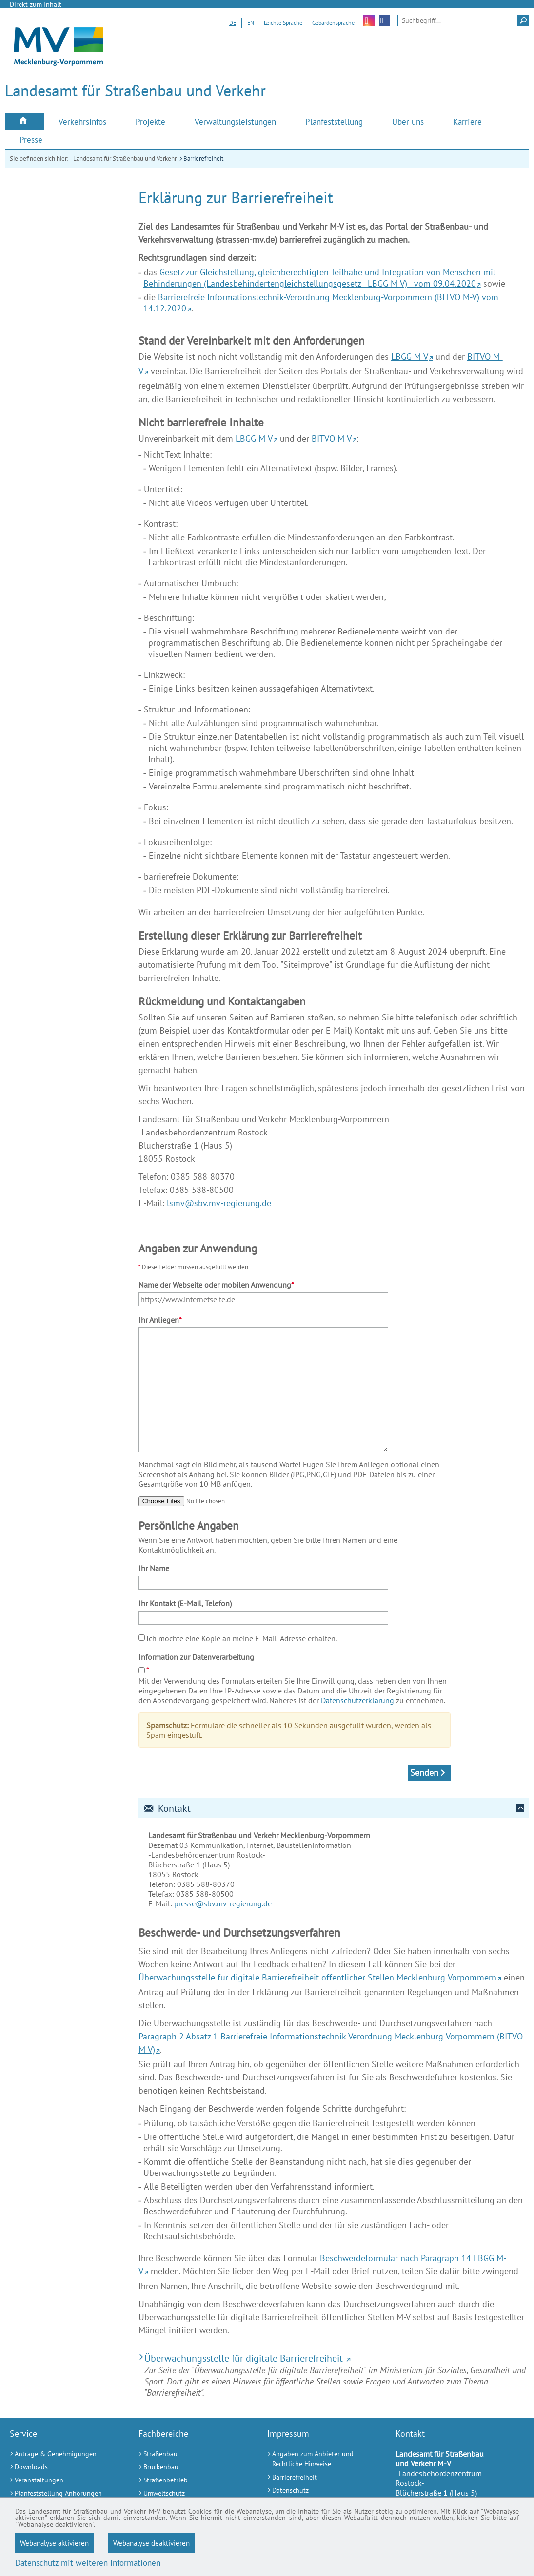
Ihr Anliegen (160, 1320)
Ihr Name (153, 1568)
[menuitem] (24, 121)
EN (250, 22)
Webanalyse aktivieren (54, 2543)
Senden (424, 1772)
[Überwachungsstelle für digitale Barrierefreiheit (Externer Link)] (333, 2358)
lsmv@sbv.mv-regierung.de (219, 1203)
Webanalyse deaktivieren (151, 2543)
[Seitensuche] (463, 20)
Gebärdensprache (333, 22)
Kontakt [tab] (167, 1808)
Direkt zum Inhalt (35, 4)
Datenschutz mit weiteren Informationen (87, 2562)
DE (232, 22)
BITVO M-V (332, 438)
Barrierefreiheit (203, 158)
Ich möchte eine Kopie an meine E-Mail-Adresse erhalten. (241, 1638)
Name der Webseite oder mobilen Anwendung (216, 1284)
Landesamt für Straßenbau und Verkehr (125, 158)
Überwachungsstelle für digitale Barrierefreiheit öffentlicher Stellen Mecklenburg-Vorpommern (317, 1977)
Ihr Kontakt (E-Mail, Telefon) (185, 1603)
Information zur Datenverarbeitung (196, 1657)
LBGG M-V (409, 356)
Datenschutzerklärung (357, 1700)
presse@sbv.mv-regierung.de (223, 1903)
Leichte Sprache (283, 22)
